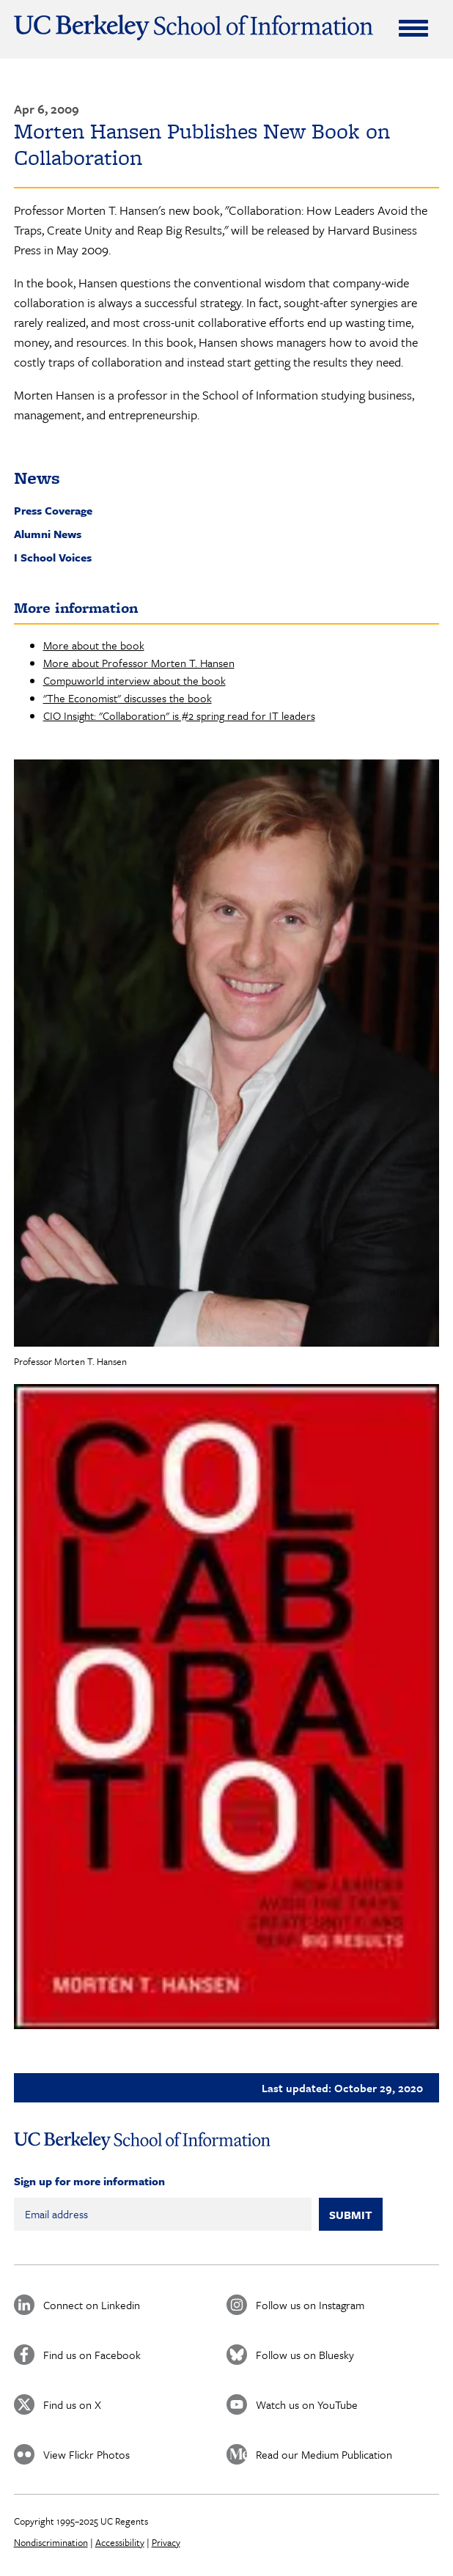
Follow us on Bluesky (305, 2355)
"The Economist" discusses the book (127, 698)
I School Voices (53, 557)
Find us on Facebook (92, 2355)
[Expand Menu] (413, 28)
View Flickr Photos (86, 2454)
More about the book (93, 645)
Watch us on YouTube (307, 2404)
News (37, 477)
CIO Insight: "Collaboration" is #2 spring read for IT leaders (179, 715)
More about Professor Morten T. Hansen (139, 663)
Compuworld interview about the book (134, 680)
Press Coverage (53, 510)
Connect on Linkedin (91, 2305)
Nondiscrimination (51, 2542)
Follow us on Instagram (310, 2305)
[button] (227, 1053)
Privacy (166, 2542)
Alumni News (47, 534)
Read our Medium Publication (324, 2454)
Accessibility (119, 2542)
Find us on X (72, 2404)
